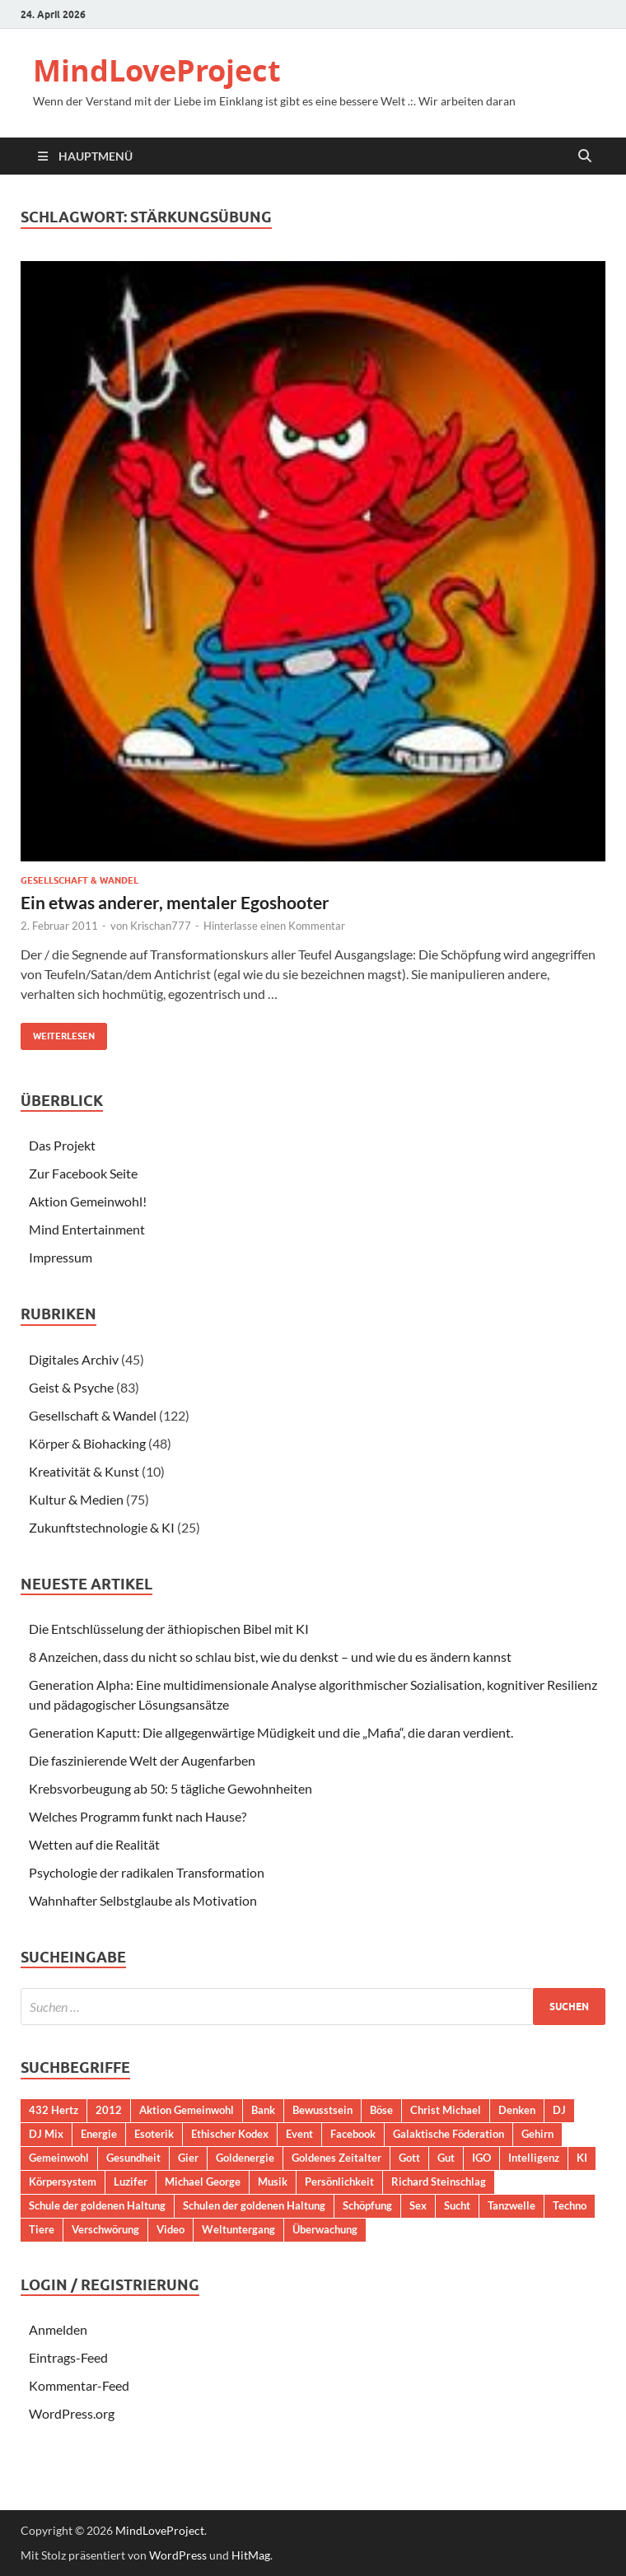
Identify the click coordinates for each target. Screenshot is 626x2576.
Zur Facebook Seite (83, 1173)
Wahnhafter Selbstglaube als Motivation (143, 1900)
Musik (272, 2181)
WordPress (178, 2555)
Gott (409, 2157)
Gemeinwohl (59, 2157)
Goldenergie (245, 2157)
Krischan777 (160, 925)
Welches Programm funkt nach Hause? (137, 1816)
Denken (516, 2109)
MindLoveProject (157, 70)
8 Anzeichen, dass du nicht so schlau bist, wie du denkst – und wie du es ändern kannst (270, 1656)
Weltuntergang (238, 2229)
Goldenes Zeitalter (336, 2157)
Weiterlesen (58, 1032)
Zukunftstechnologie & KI (102, 1527)
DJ (559, 2109)
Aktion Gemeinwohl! (88, 1201)
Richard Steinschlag (438, 2181)
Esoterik (154, 2133)
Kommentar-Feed (79, 2385)
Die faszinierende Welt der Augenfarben (142, 1760)
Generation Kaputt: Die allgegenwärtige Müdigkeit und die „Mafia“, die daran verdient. (271, 1732)
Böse (381, 2109)
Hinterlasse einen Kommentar (274, 925)
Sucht (457, 2205)
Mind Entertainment (87, 1229)
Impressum (60, 1257)
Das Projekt (62, 1145)
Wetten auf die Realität (94, 1844)
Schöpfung (367, 2205)
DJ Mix (46, 2133)
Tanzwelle (511, 2205)
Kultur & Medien (76, 1499)
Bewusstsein (322, 2109)
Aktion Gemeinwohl (186, 2109)
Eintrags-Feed (68, 2357)
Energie (99, 2133)
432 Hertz (53, 2109)
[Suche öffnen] (584, 156)
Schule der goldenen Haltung (97, 2205)
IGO (481, 2157)
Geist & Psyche (71, 1387)
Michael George (203, 2181)
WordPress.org (71, 2413)
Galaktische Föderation (448, 2133)
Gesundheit (133, 2157)
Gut (446, 2157)
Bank (263, 2109)
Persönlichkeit (339, 2181)
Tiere (41, 2229)
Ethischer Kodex (230, 2133)
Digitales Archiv (74, 1359)
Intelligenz (533, 2157)
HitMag (250, 2555)
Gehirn (537, 2133)
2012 (109, 2109)
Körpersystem (62, 2181)
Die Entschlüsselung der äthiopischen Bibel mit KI (169, 1628)
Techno (569, 2205)
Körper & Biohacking (87, 1443)
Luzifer (130, 2181)
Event (299, 2133)
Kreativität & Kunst (84, 1471)
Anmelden (58, 2329)
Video (170, 2229)
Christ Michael (445, 2109)
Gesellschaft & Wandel (79, 880)
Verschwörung (105, 2229)
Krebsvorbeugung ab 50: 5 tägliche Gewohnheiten (170, 1788)
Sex (418, 2205)
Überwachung (324, 2229)
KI (582, 2157)
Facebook (353, 2133)
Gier (188, 2157)
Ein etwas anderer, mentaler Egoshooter (175, 902)
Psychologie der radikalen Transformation (146, 1872)
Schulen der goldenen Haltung (254, 2205)
